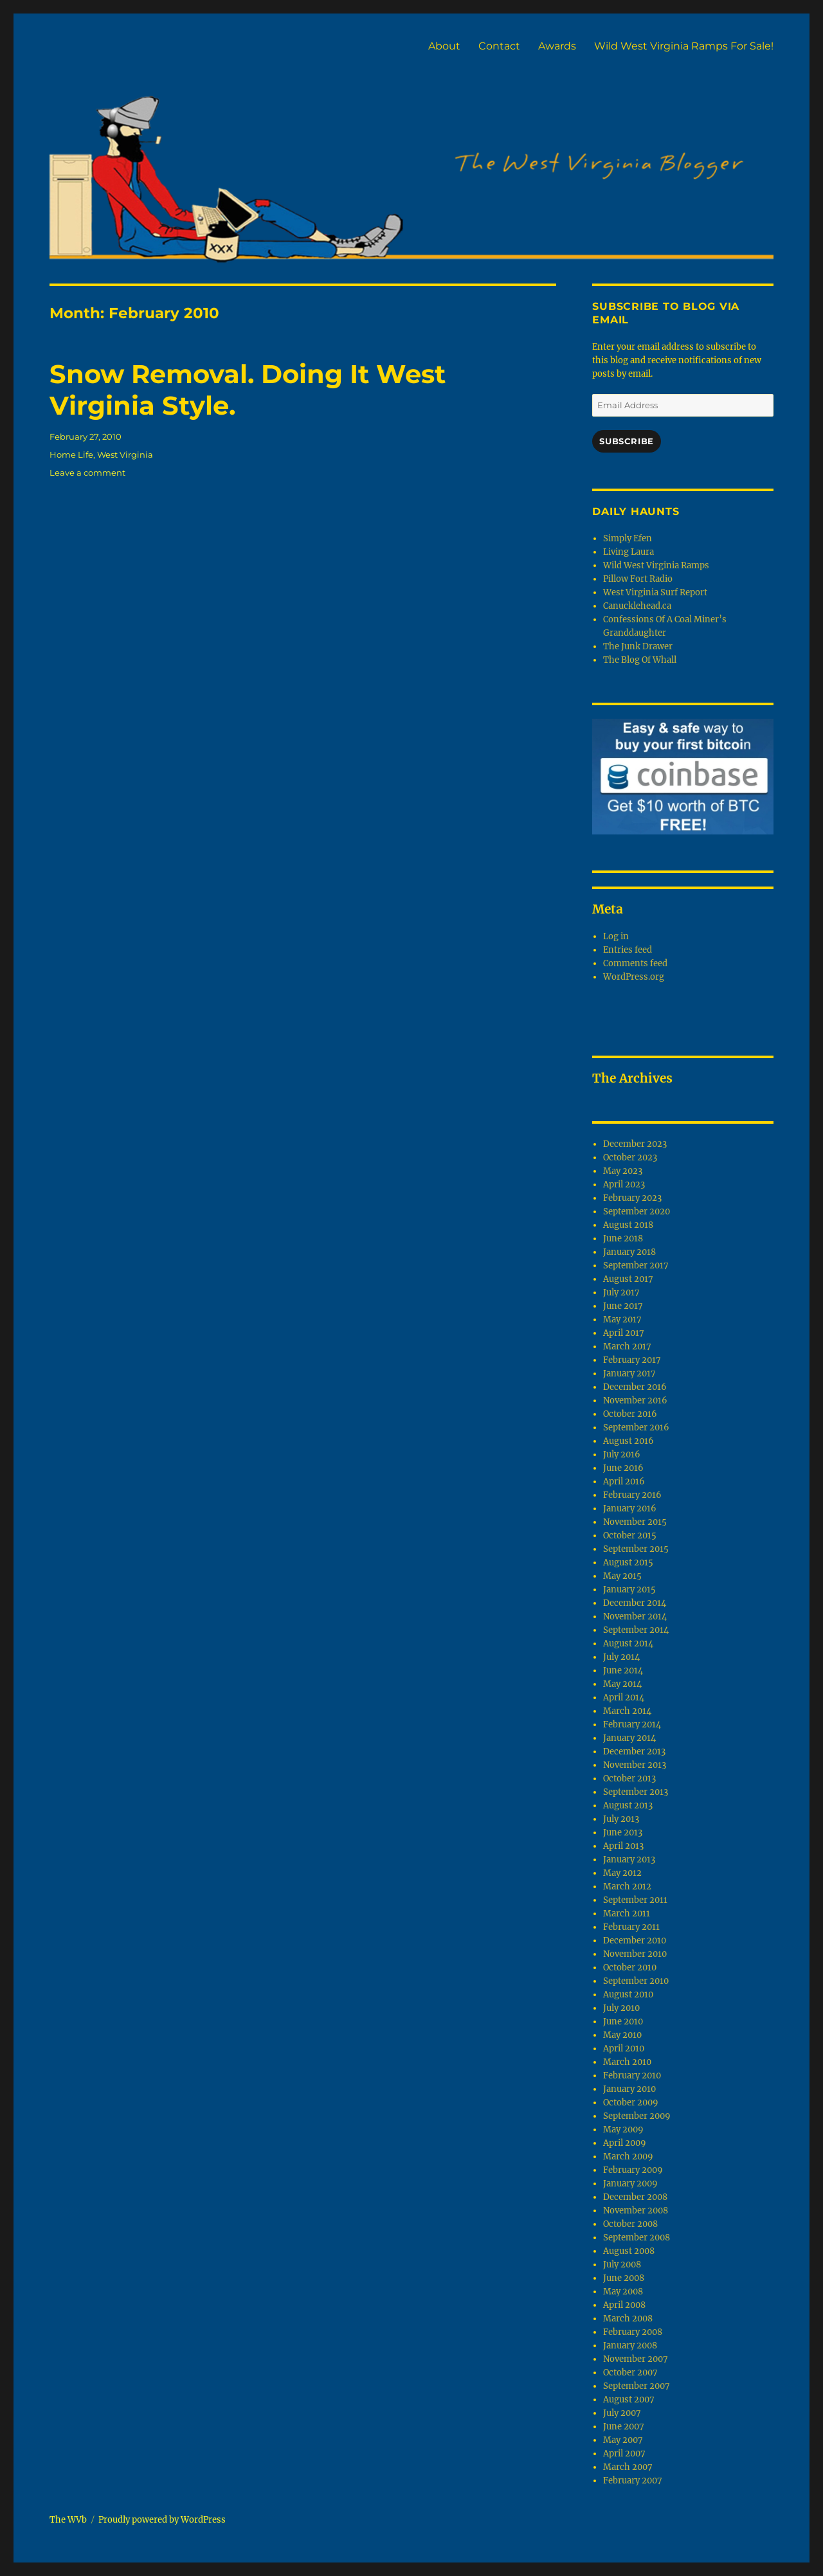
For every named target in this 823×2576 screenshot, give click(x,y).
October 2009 (630, 2102)
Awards (557, 46)
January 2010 (629, 2089)
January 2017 (629, 1373)
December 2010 (634, 1940)
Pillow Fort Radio (638, 578)
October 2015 (629, 1535)
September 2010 (636, 1981)
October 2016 (630, 1414)
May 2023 (622, 1171)
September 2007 (636, 2386)
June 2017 (623, 1306)
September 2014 (636, 1630)
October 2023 (630, 1157)
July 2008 (622, 2264)
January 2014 (629, 1738)
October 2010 (629, 1967)
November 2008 (635, 2210)
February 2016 (632, 1495)
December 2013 (634, 1751)
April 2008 (624, 2305)
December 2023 (635, 1144)
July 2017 (621, 1292)
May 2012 (622, 1873)
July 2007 (622, 2413)
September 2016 (636, 1427)
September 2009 (637, 2116)
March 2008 (628, 2318)
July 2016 (621, 1454)
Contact (499, 46)
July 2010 (621, 2008)
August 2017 (628, 1279)
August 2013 (628, 1805)
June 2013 (622, 1832)
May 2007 (623, 2440)
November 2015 (635, 1522)
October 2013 (629, 1778)
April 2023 (624, 1184)
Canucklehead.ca (637, 605)
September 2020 (636, 1211)
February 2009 (633, 2170)
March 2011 (626, 1913)
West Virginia (125, 454)
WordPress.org (633, 976)
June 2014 (623, 1670)
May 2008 (623, 2291)
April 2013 (623, 1846)
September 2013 (635, 1792)
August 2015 (628, 1562)
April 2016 (624, 1481)
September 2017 (636, 1265)
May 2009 (623, 2129)
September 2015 (636, 1549)
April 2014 (623, 1697)
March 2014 (627, 1711)
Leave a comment (87, 472)
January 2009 (630, 2183)
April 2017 (623, 1333)
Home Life (71, 454)
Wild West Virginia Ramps (656, 565)
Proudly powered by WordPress (162, 2519)
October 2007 (630, 2372)
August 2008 (629, 2251)
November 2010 (635, 1954)
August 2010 (628, 1994)
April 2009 (624, 2143)
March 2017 (627, 1346)
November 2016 (635, 1400)
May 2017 (622, 1319)
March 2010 (627, 2062)
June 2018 (623, 1238)
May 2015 (622, 1576)
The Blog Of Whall (639, 659)
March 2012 (627, 1886)
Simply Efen (627, 538)
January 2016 (629, 1508)
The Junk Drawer (638, 646)
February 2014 (632, 1724)
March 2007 (628, 2467)
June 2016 (623, 1468)
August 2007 (629, 2399)
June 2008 (623, 2278)
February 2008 (632, 2332)
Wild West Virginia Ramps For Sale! (683, 46)
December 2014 (634, 1603)
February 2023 (632, 1198)
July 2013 (621, 1819)
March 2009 (628, 2156)
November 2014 (635, 1616)
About (444, 46)
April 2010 (623, 2048)
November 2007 (635, 2359)
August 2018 (628, 1225)
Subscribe (626, 441)
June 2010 (623, 2021)
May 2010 (622, 2035)
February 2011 (631, 1927)
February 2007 (632, 2480)
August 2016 (628, 1441)
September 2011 (635, 1900)
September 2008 (636, 2237)
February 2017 (632, 1360)
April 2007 (624, 2453)
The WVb (68, 2519)
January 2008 (630, 2345)
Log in (616, 936)
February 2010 (632, 2075)
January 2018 (629, 1252)
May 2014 (622, 1684)
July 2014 (621, 1657)
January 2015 (629, 1589)
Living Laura (628, 551)
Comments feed (635, 963)
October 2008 (630, 2224)
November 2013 (634, 1765)
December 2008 (635, 2197)
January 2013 (629, 1859)
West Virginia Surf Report (655, 592)
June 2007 (623, 2426)
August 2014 (628, 1643)
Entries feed (627, 949)
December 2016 (635, 1387)
